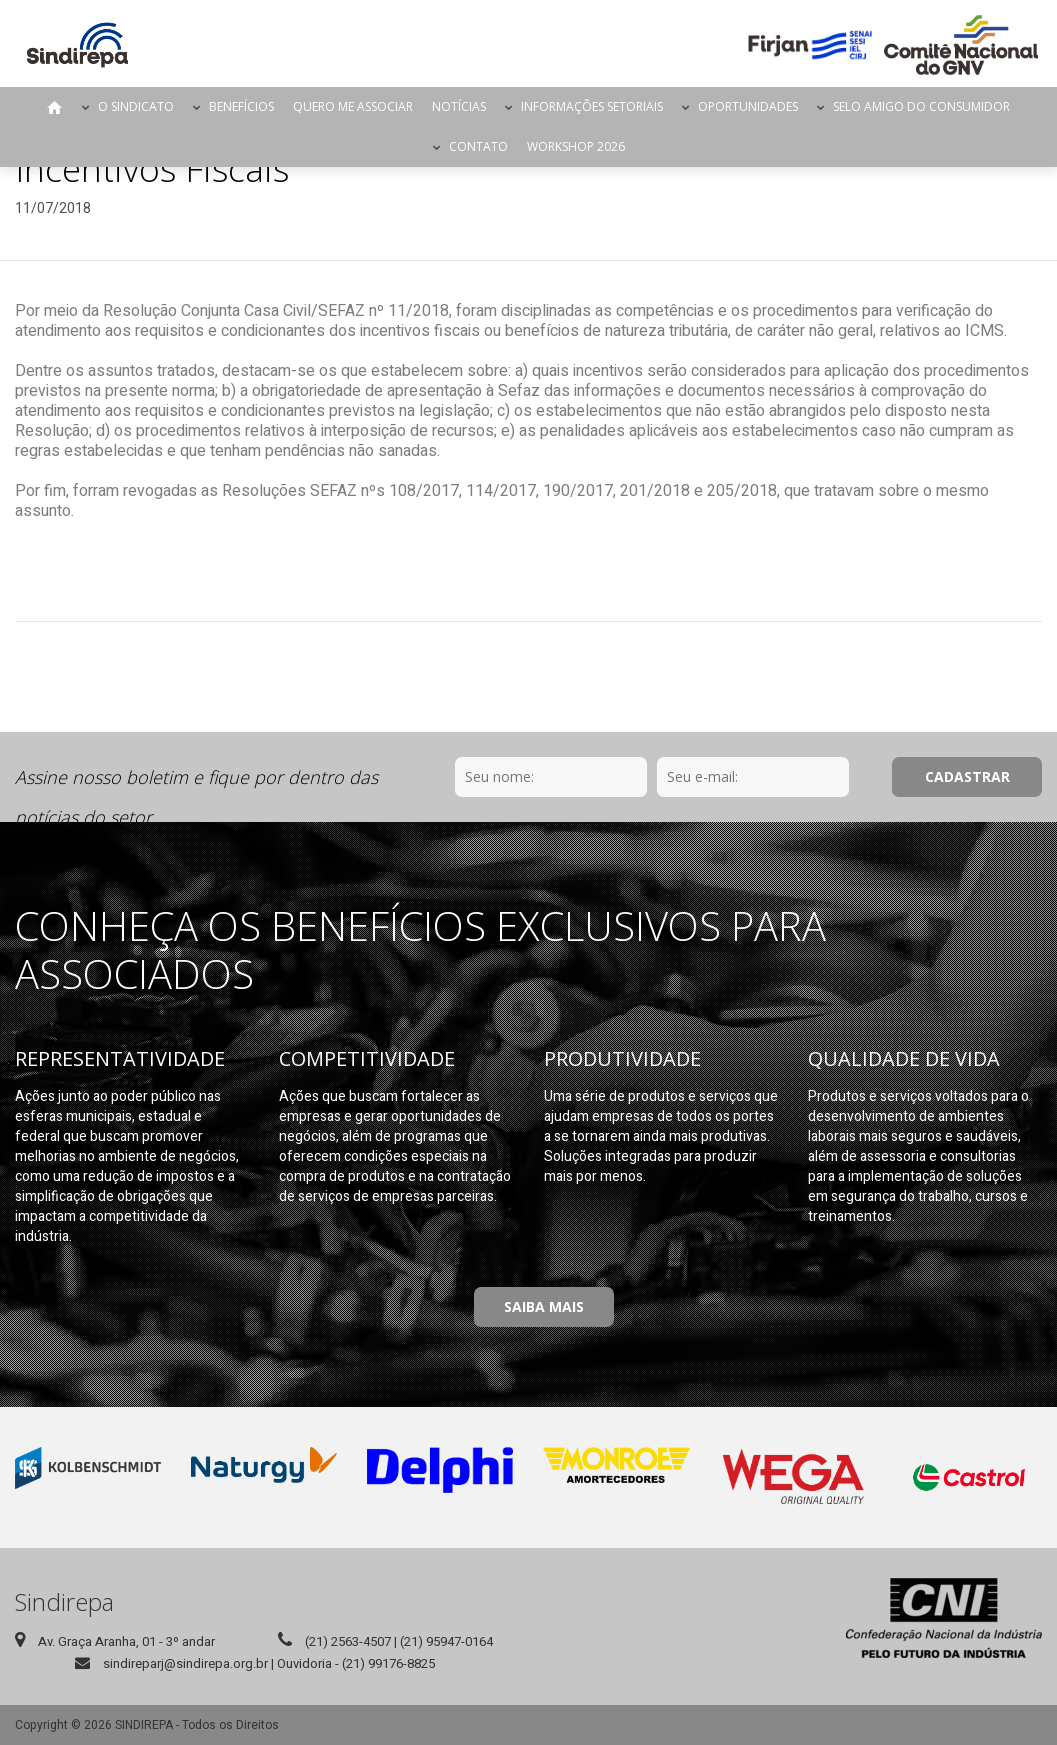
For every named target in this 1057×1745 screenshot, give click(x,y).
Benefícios (241, 106)
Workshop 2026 (576, 146)
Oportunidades (748, 106)
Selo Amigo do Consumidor (921, 106)
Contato (478, 146)
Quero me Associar (353, 106)
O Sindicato (136, 106)
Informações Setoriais (592, 106)
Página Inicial (55, 107)
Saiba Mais (544, 1306)
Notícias (459, 106)
